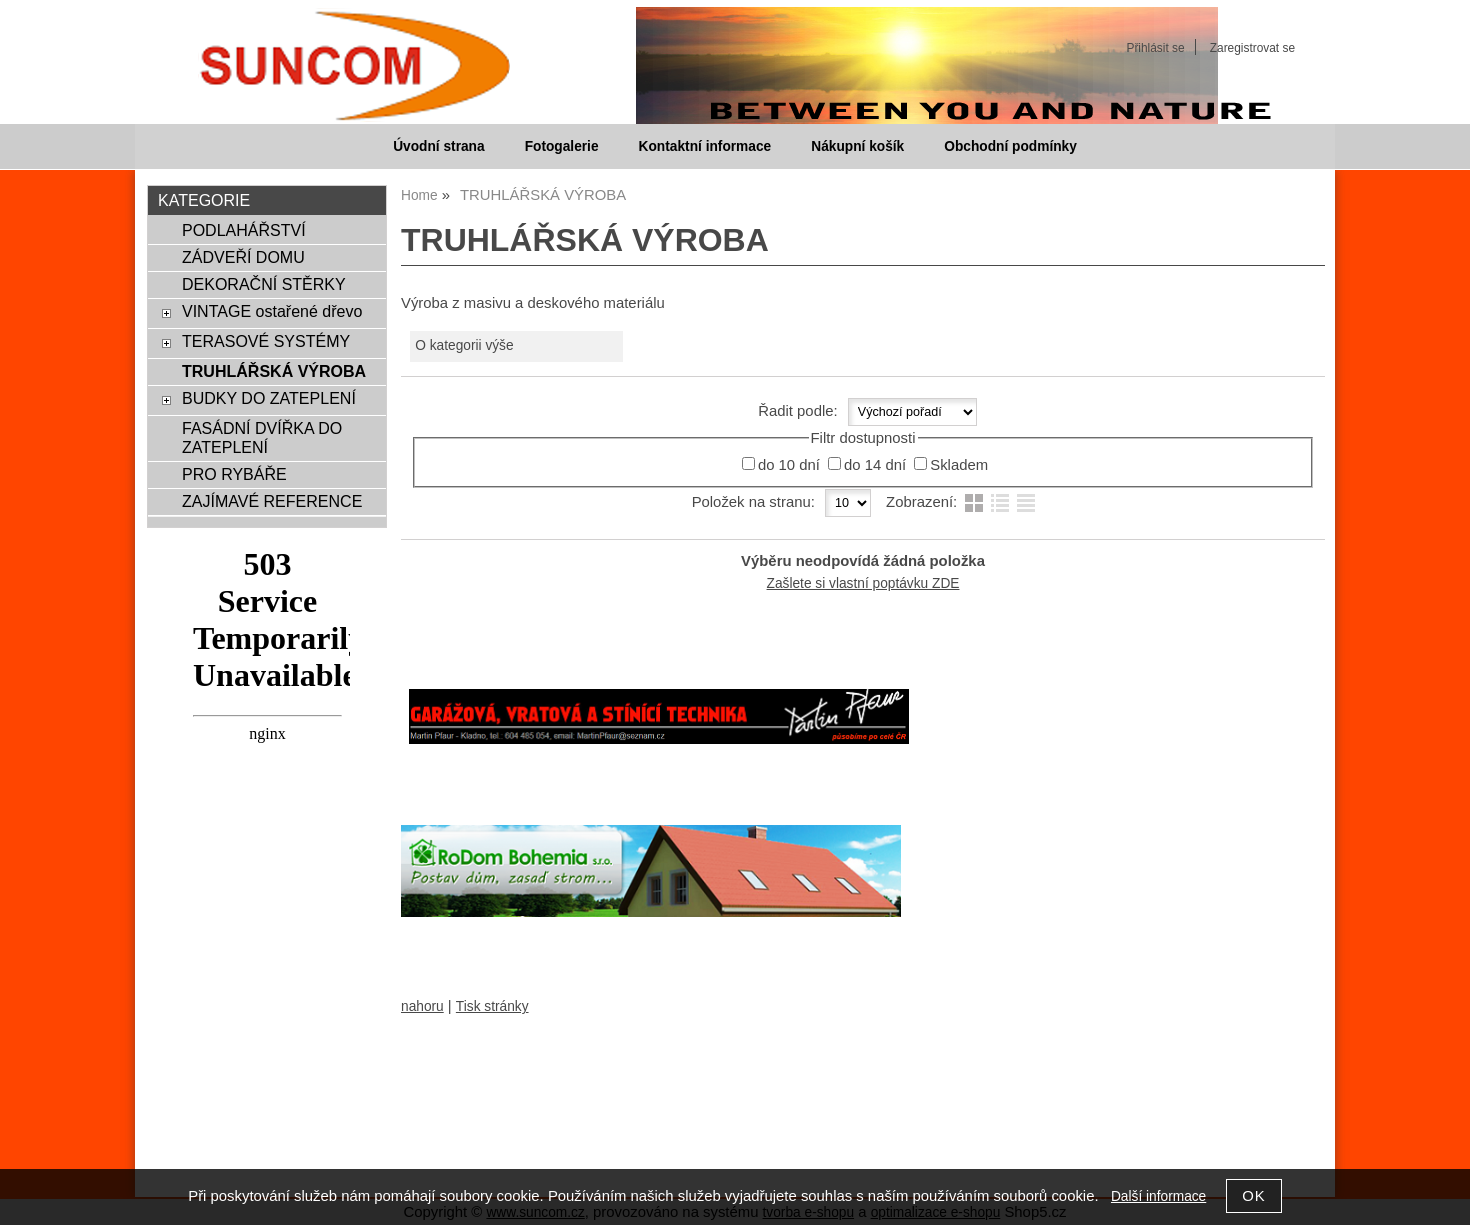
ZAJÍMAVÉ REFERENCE (272, 501)
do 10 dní (789, 465)
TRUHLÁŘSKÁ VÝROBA (274, 371)
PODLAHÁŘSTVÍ (244, 230)
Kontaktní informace (705, 146)
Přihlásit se (1155, 48)
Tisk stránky (492, 1006)
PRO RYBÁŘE (234, 474)
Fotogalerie (562, 146)
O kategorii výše (464, 345)
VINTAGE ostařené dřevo (272, 311)
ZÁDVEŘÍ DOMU (243, 257)
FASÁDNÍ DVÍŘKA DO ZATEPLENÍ (262, 437)
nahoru (422, 1006)
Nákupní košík (857, 146)
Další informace (1158, 1196)
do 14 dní (875, 465)
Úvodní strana (438, 146)
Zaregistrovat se (1252, 48)
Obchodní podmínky (1010, 146)
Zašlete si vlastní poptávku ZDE (863, 583)
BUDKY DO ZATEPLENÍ (269, 398)
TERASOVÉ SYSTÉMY (266, 341)
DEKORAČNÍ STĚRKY (264, 284)
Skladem (959, 465)
